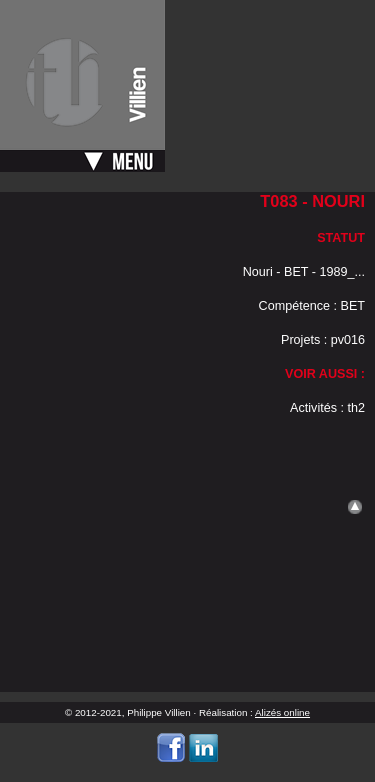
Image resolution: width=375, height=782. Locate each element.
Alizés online (282, 712)
